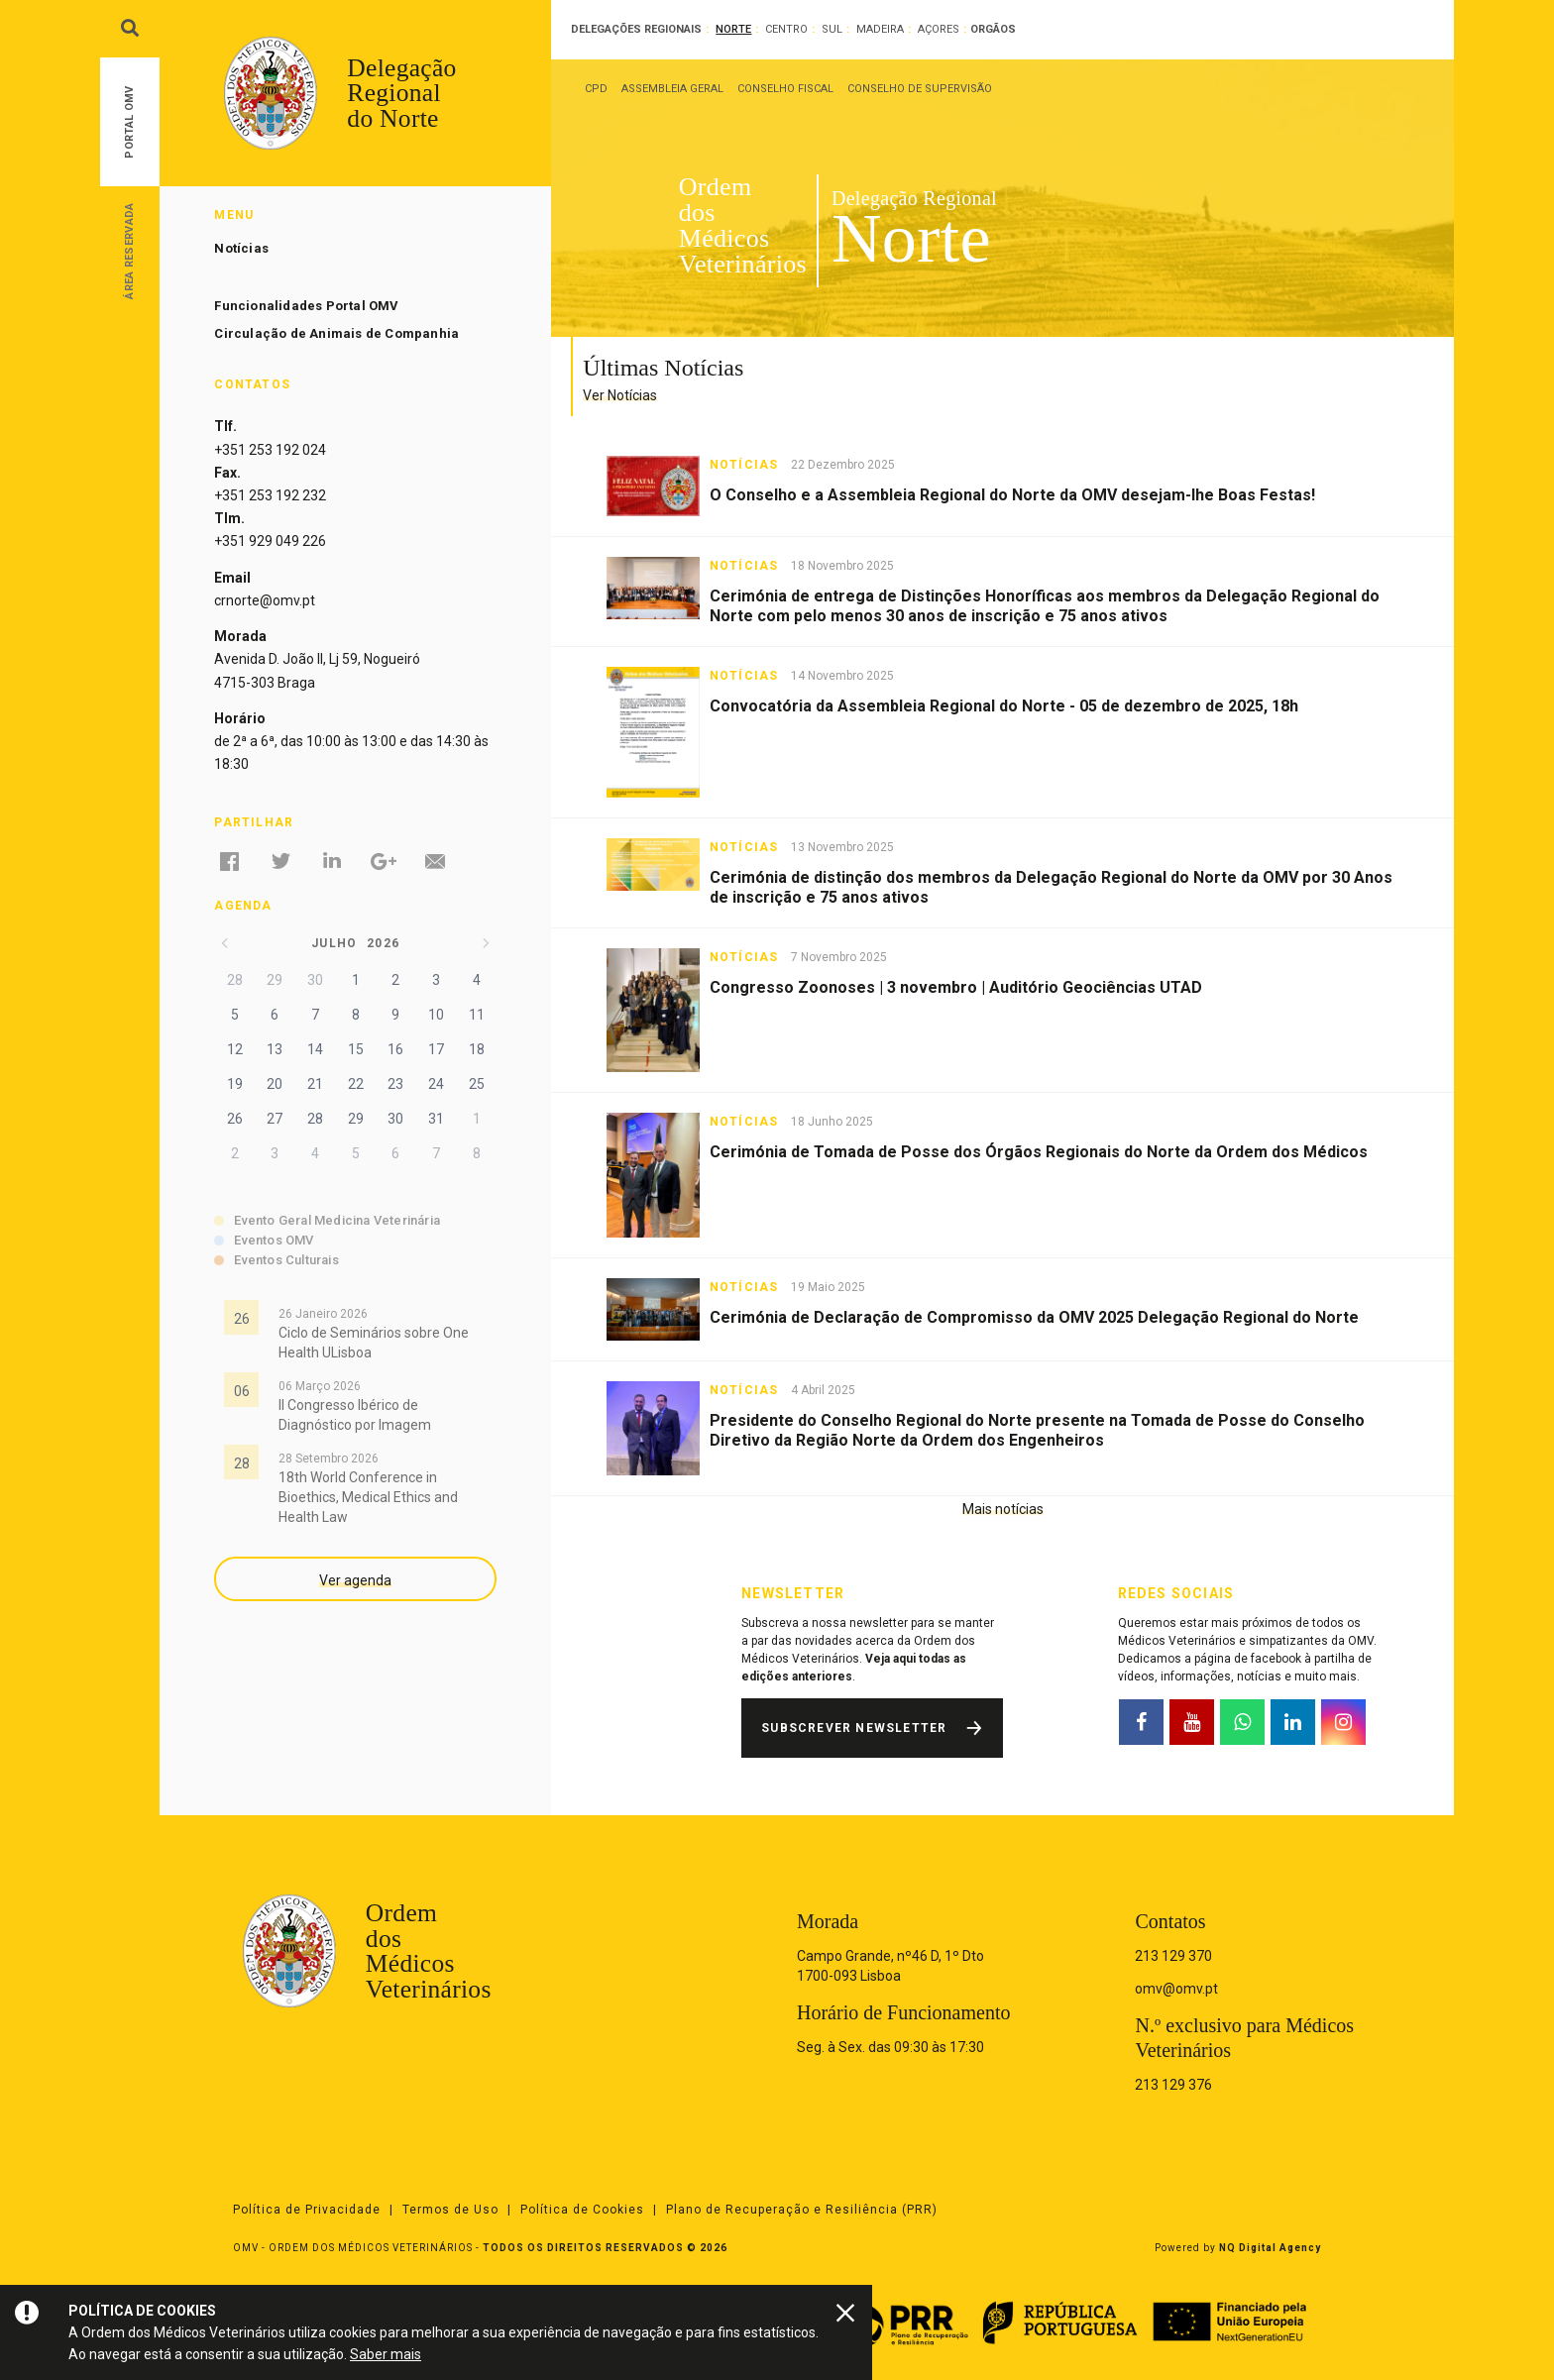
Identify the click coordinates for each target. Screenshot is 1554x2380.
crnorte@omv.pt (264, 600)
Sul (832, 29)
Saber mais (385, 2354)
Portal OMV (129, 122)
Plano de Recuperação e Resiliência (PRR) (802, 2210)
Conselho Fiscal (785, 88)
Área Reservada (129, 250)
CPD (596, 88)
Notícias (241, 248)
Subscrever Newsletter (853, 1728)
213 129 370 (1173, 1956)
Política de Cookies (582, 2210)
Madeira (880, 29)
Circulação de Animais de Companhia (336, 333)
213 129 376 (1173, 2085)
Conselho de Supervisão (919, 88)
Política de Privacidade (307, 2210)
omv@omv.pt (1176, 1989)
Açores (938, 29)
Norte (733, 29)
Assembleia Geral (672, 88)
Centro (786, 29)
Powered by (1238, 2247)
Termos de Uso (450, 2210)
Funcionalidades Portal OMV (306, 305)
